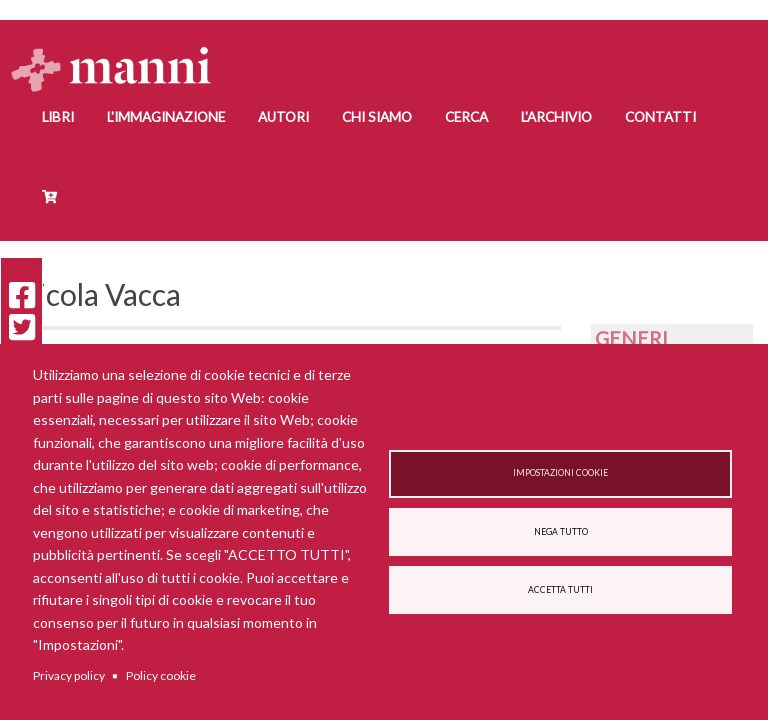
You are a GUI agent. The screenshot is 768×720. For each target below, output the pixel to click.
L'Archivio (556, 117)
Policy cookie (161, 675)
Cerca (466, 117)
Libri (58, 117)
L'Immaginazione (166, 117)
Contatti (660, 117)
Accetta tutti (560, 590)
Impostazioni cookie (560, 473)
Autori (283, 117)
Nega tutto (561, 532)
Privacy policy (69, 675)
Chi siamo (377, 117)
